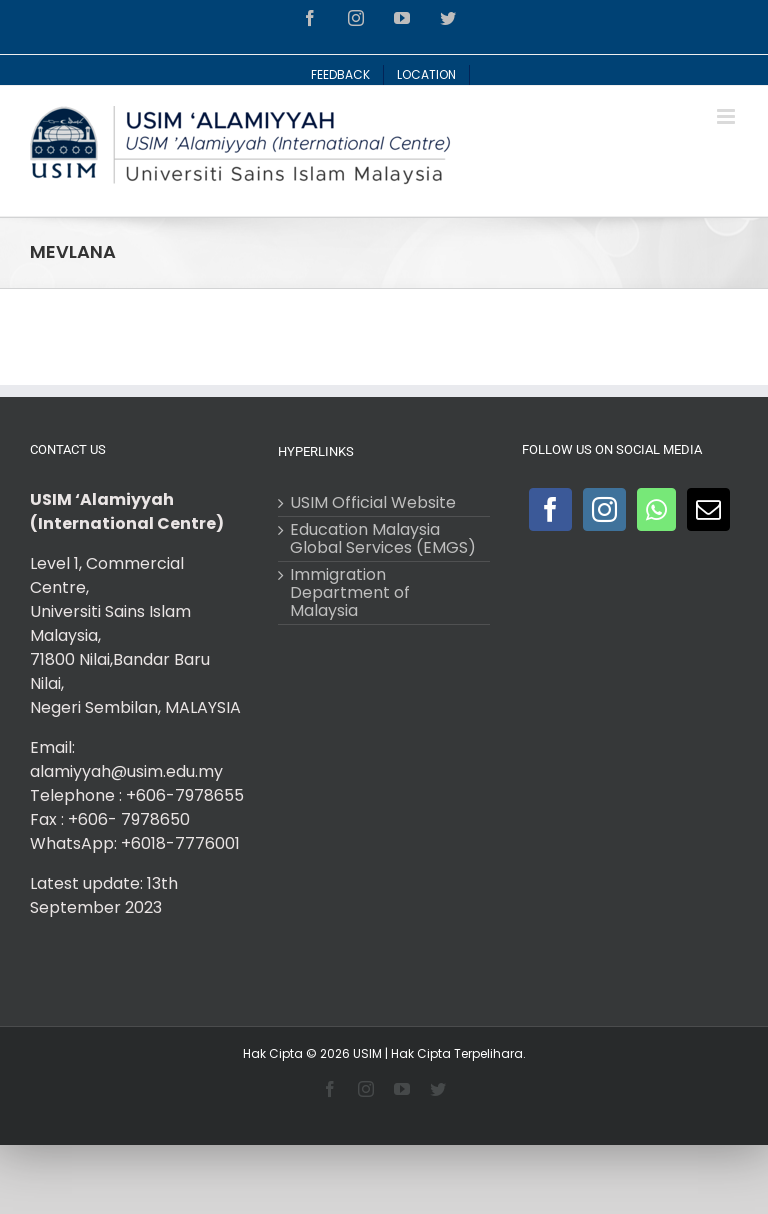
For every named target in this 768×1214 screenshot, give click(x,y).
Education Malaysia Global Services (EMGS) (383, 539)
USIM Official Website (373, 503)
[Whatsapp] (656, 509)
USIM (367, 1053)
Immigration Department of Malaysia (350, 593)
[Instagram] (604, 509)
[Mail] (708, 509)
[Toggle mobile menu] (727, 116)
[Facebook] (550, 509)
